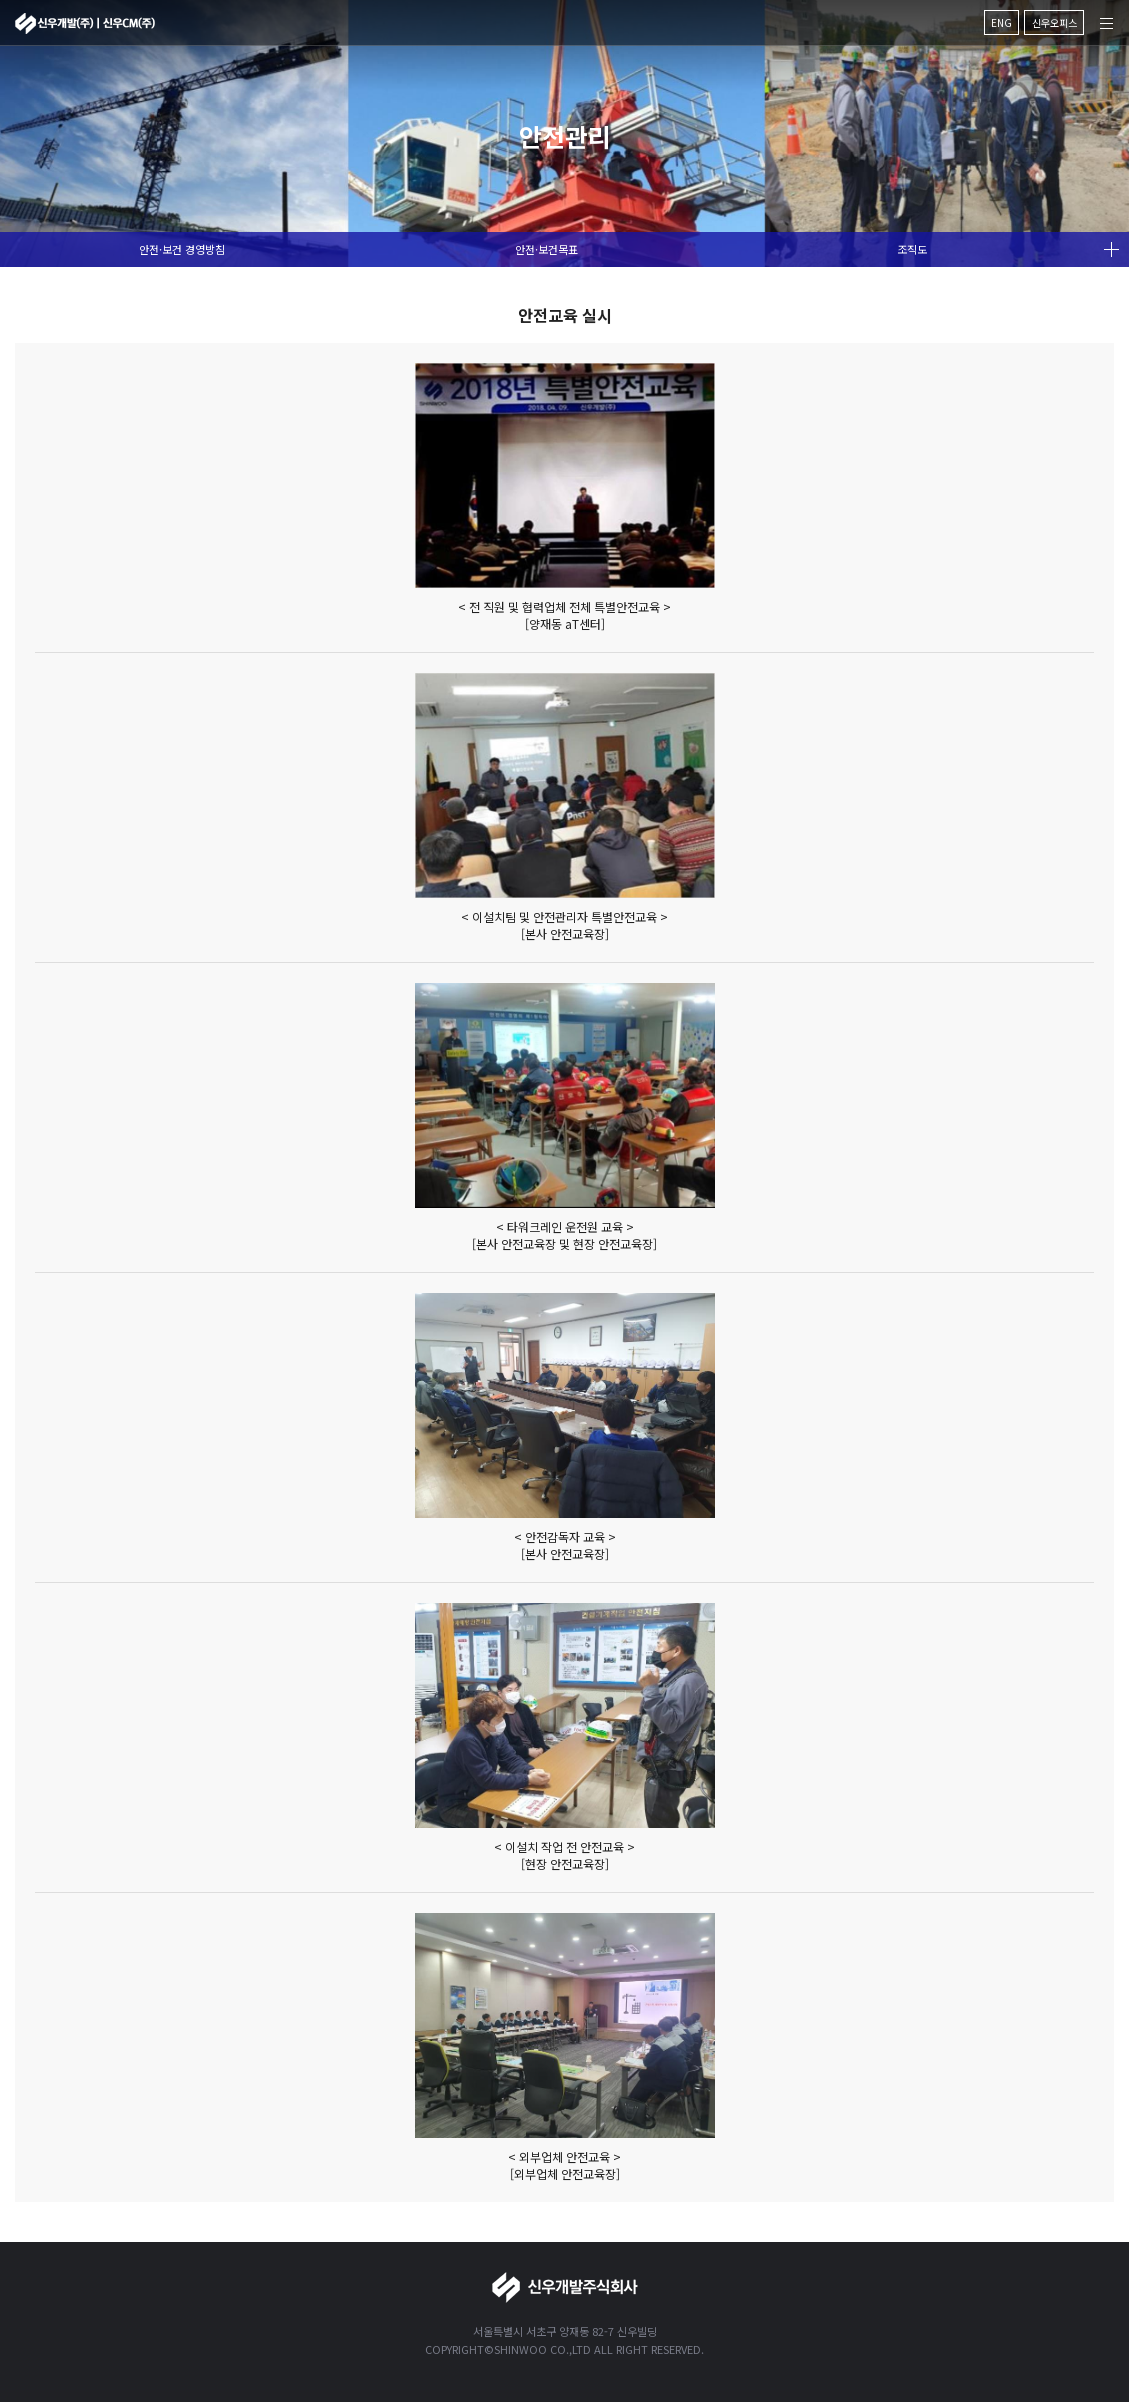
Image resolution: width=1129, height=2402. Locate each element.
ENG (1001, 22)
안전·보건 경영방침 (182, 249)
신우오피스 (1054, 22)
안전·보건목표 (546, 249)
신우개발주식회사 (85, 23)
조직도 (912, 249)
